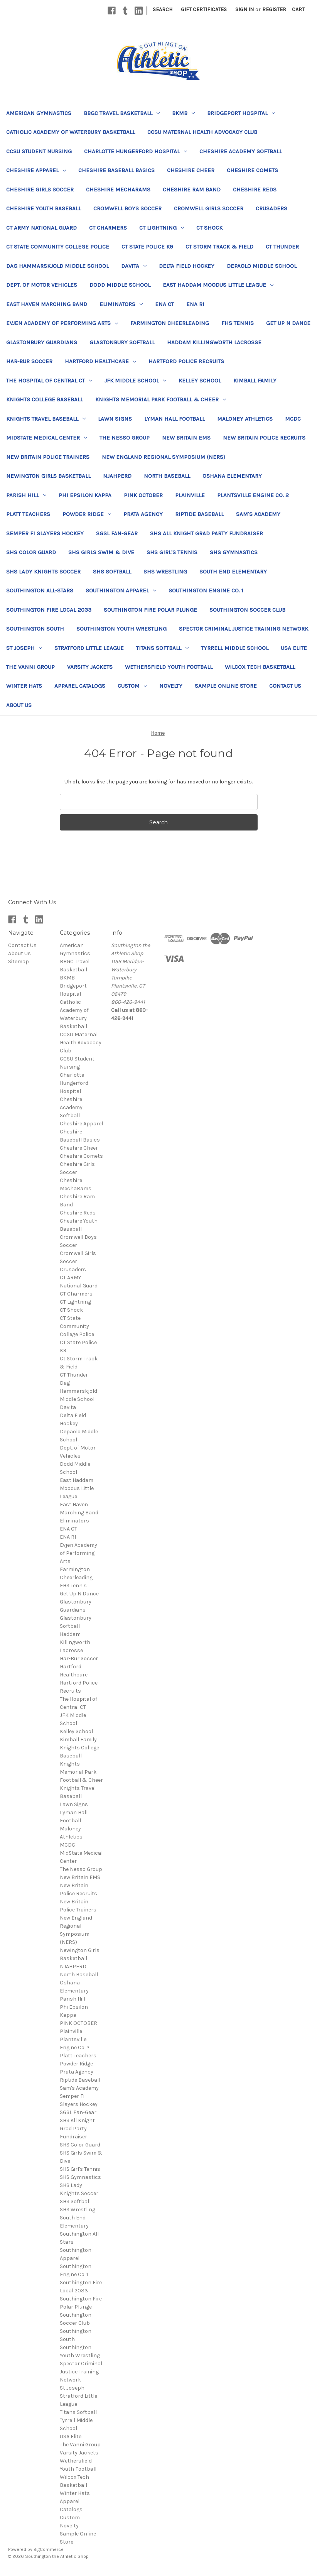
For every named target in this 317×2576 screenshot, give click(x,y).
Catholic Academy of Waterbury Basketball (70, 132)
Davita (134, 265)
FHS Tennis (237, 323)
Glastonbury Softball (122, 342)
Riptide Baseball (199, 514)
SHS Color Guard (31, 552)
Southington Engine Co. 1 (206, 590)
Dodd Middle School (119, 284)
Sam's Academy (258, 514)
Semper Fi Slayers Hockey (45, 533)
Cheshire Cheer (190, 170)
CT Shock (209, 227)
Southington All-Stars (39, 590)
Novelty (170, 685)
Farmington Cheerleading (169, 323)
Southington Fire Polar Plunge (150, 609)
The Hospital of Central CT (49, 380)
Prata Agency (143, 514)
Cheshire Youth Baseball (43, 208)
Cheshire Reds (255, 189)
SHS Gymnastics (234, 552)
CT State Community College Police (57, 246)
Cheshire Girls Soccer (40, 189)
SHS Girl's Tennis (172, 552)
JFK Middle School (135, 380)
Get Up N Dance (288, 323)
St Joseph (24, 647)
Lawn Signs (115, 418)
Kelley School (200, 380)
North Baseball (167, 475)
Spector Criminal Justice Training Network (243, 628)
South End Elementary (233, 571)
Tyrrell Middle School (234, 647)
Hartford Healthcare (100, 361)
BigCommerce (49, 2549)
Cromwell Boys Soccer (127, 208)
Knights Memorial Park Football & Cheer (160, 399)
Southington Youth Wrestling (121, 628)
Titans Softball (162, 647)
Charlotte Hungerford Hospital (135, 151)
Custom (132, 685)
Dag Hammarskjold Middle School (57, 265)
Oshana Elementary (232, 475)
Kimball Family (255, 380)
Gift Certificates (204, 9)
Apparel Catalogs (79, 685)
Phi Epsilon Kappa (85, 495)
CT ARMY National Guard (41, 227)
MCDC (293, 418)
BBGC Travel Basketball (122, 113)
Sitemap (18, 961)
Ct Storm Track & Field (219, 246)
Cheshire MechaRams (118, 189)
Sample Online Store (226, 685)
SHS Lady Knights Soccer (43, 571)
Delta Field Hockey (186, 265)
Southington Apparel (121, 590)
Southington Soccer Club (247, 609)
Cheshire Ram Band (192, 189)
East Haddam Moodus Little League (218, 284)
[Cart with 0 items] (298, 9)
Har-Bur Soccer (29, 361)
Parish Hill (26, 495)
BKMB (183, 113)
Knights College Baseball (44, 399)
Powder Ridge (86, 514)
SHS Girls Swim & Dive (101, 552)
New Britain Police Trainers (47, 456)
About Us (19, 705)
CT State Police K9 (147, 246)
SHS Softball (112, 571)
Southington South (35, 628)
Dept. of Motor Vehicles (41, 284)
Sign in (244, 9)
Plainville (190, 495)
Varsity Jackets (90, 666)
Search (162, 9)
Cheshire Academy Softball (240, 151)
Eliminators (121, 304)
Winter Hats (24, 685)
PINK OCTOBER (143, 495)
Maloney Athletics (245, 418)
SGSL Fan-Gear (117, 533)
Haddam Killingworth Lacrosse (214, 342)
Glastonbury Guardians (41, 342)
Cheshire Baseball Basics (116, 170)
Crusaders (271, 208)
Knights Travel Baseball (46, 418)
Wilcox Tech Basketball (260, 666)
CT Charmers (108, 227)
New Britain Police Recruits (264, 437)
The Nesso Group (124, 437)
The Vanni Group (30, 666)
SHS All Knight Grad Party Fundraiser (206, 533)
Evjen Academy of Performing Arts (62, 323)
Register (274, 9)
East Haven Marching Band (46, 304)
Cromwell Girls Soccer (208, 208)
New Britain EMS (186, 437)
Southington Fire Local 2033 (48, 609)
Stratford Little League (89, 647)
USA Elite (294, 647)
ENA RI (195, 304)
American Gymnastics (38, 113)
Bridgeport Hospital (241, 113)
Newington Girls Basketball (48, 475)
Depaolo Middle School (262, 265)
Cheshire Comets (252, 170)
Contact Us (285, 685)
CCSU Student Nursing (39, 151)
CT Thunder (282, 246)
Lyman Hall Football (174, 418)
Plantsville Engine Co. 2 (253, 495)
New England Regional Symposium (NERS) (163, 456)
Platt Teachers (28, 514)
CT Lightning (161, 227)
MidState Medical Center (46, 437)
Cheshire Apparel (36, 170)
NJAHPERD (117, 475)
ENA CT (164, 304)
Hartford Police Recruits (186, 361)
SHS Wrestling (165, 571)
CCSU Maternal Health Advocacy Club (202, 132)
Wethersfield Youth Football (168, 666)
